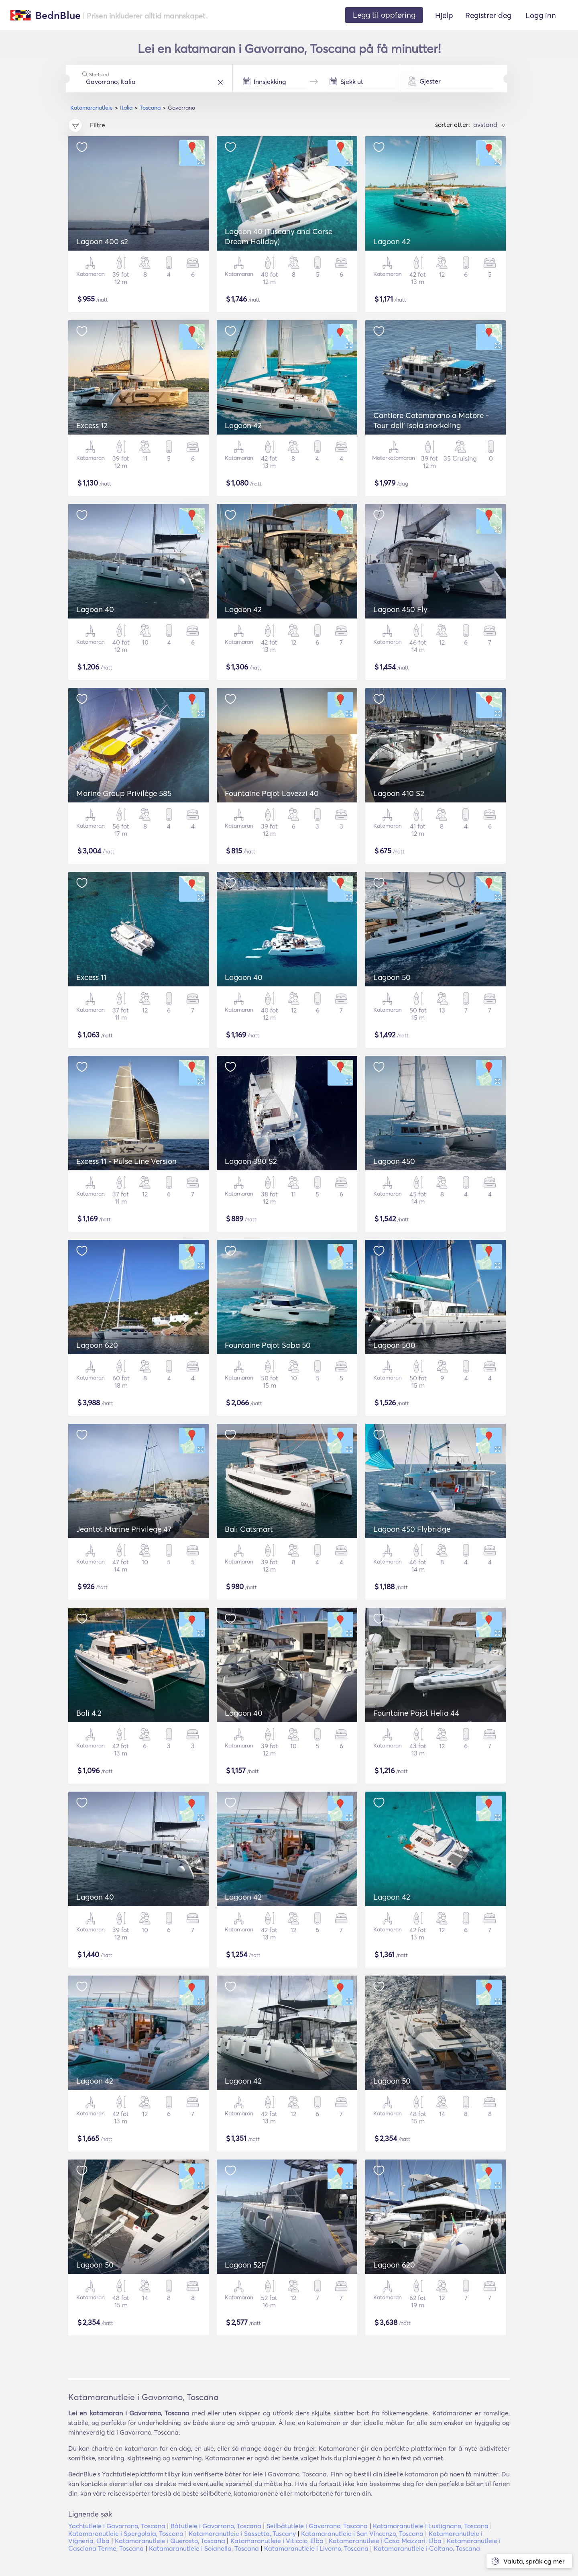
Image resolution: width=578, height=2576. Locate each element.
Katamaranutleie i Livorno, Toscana (316, 2548)
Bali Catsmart (249, 1529)
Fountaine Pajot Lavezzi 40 (272, 793)
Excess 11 (91, 977)
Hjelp (444, 15)
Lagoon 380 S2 (251, 1161)
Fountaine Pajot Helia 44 (416, 1713)
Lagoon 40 (95, 609)
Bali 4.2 (89, 1713)
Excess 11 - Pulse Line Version (126, 1161)
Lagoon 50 (392, 977)
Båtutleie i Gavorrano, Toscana (216, 2526)
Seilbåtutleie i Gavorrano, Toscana (317, 2526)
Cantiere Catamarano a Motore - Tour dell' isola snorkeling (431, 420)
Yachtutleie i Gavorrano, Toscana (116, 2526)
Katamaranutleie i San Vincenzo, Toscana (362, 2533)
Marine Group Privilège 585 (123, 793)
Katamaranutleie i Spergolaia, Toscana (125, 2533)
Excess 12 (92, 425)
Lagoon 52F (245, 2265)
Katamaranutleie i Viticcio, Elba (277, 2541)
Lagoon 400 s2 (102, 241)
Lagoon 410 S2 (398, 793)
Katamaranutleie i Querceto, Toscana (170, 2541)
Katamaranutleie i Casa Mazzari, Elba (385, 2541)
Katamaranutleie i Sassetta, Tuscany (242, 2533)
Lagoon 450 (394, 1161)
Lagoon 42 (391, 241)
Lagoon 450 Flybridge (411, 1529)
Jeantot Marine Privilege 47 (123, 1529)
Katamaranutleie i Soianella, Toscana (204, 2548)
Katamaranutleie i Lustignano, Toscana (430, 2526)
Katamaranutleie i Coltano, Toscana (427, 2548)
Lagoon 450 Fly (400, 609)
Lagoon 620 (97, 1345)
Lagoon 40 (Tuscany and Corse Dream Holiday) (278, 236)
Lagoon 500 (394, 1345)
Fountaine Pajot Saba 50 (268, 1345)
